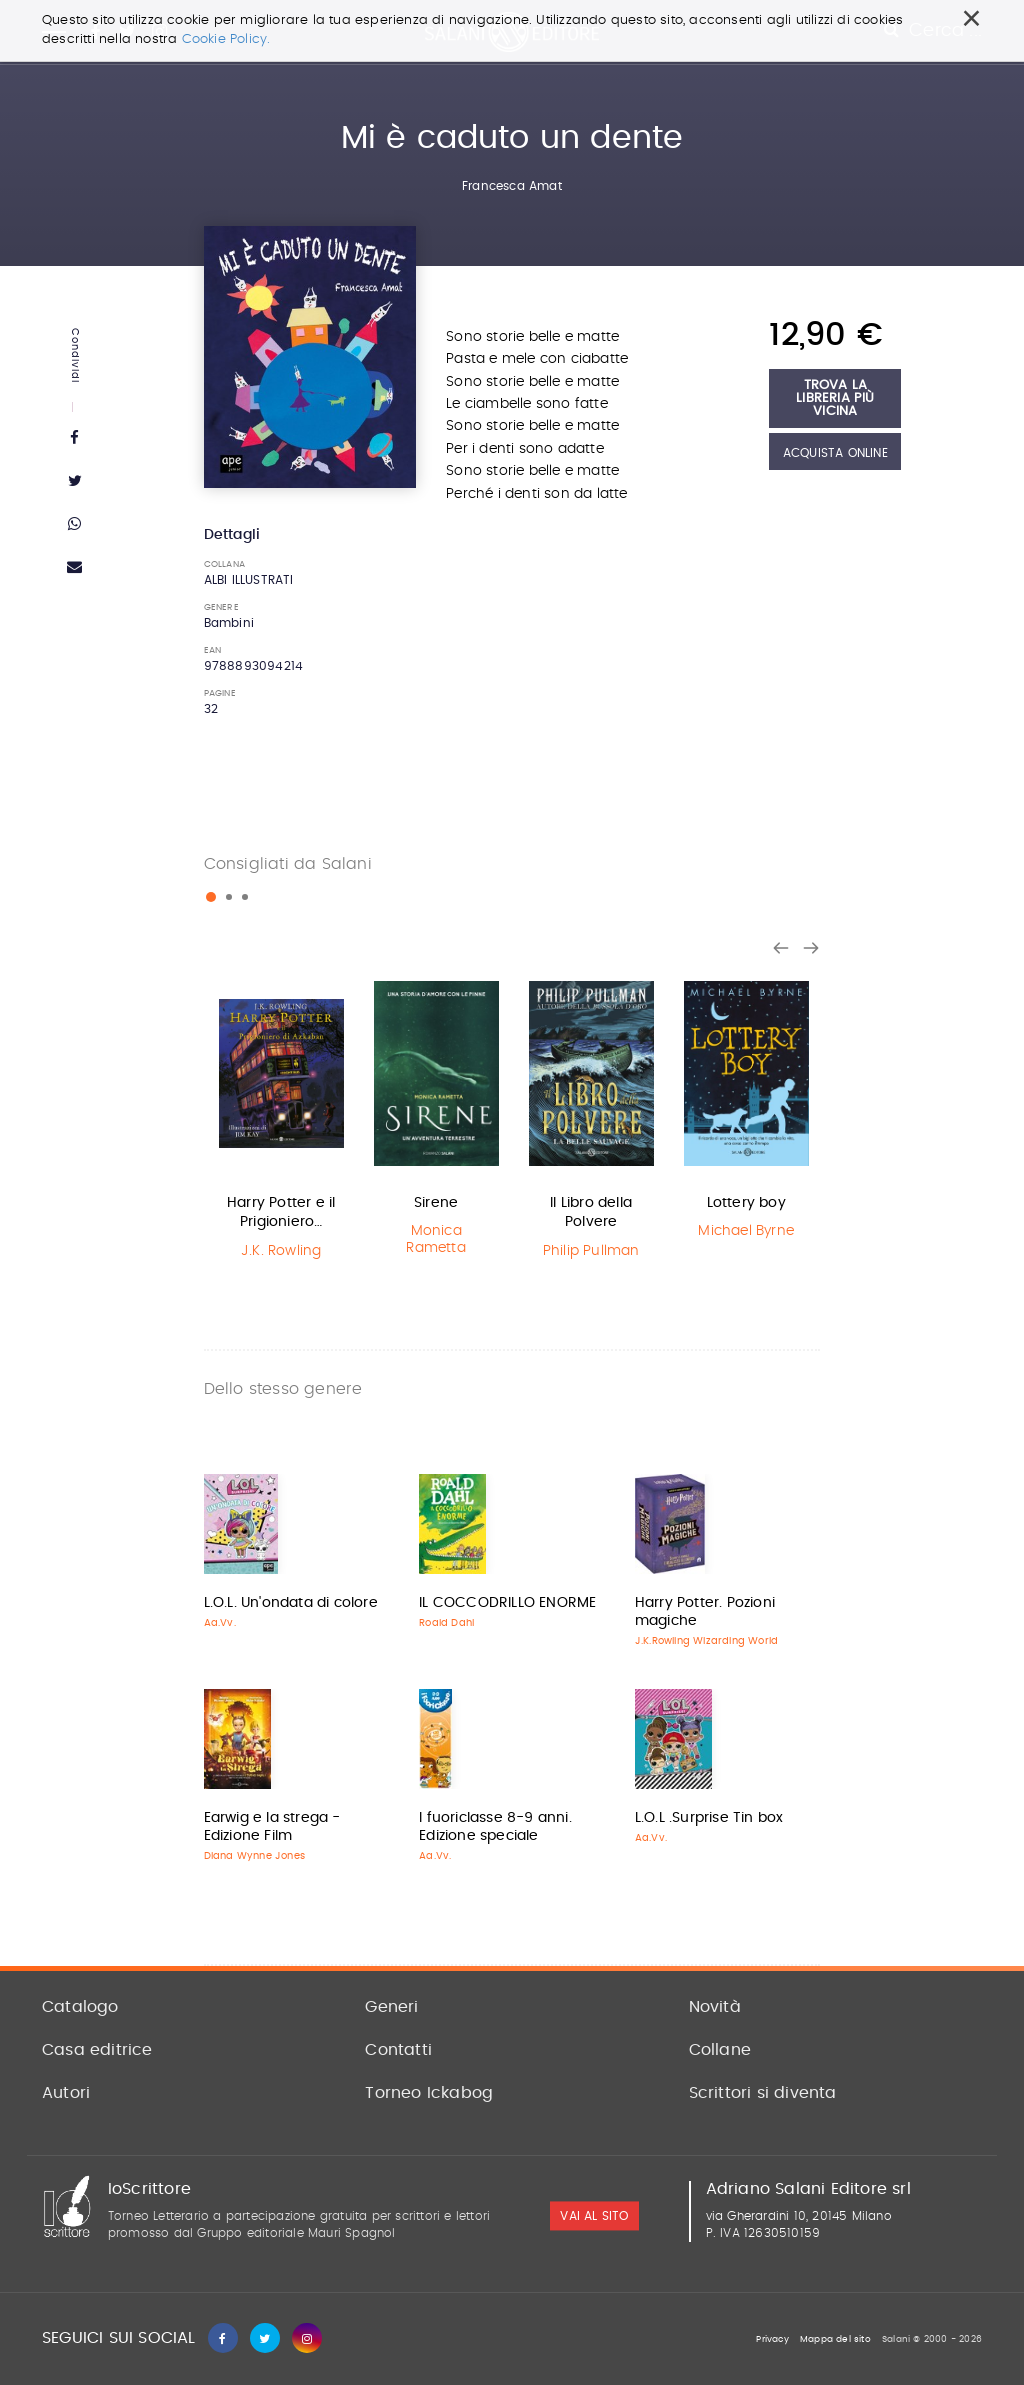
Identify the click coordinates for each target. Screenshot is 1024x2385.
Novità (715, 2007)
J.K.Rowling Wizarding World (706, 1641)
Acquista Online (835, 453)
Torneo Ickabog (429, 2093)
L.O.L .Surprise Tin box (709, 1818)
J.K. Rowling (281, 1251)
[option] (281, 1119)
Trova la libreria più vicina (835, 398)
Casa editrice (97, 2050)
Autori (66, 2093)
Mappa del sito (835, 2339)
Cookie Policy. (226, 39)
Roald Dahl (446, 1623)
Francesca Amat (512, 186)
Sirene (436, 1203)
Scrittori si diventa (763, 2093)
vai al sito (594, 2217)
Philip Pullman (591, 1251)
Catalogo (80, 2007)
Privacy (772, 2339)
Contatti (398, 2050)
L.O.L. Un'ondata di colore (291, 1603)
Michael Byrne (746, 1231)
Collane (720, 2050)
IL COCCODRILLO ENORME (507, 1603)
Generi (391, 2007)
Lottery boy (746, 1203)
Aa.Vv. (220, 1623)
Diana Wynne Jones (254, 1856)
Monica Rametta (435, 1239)
